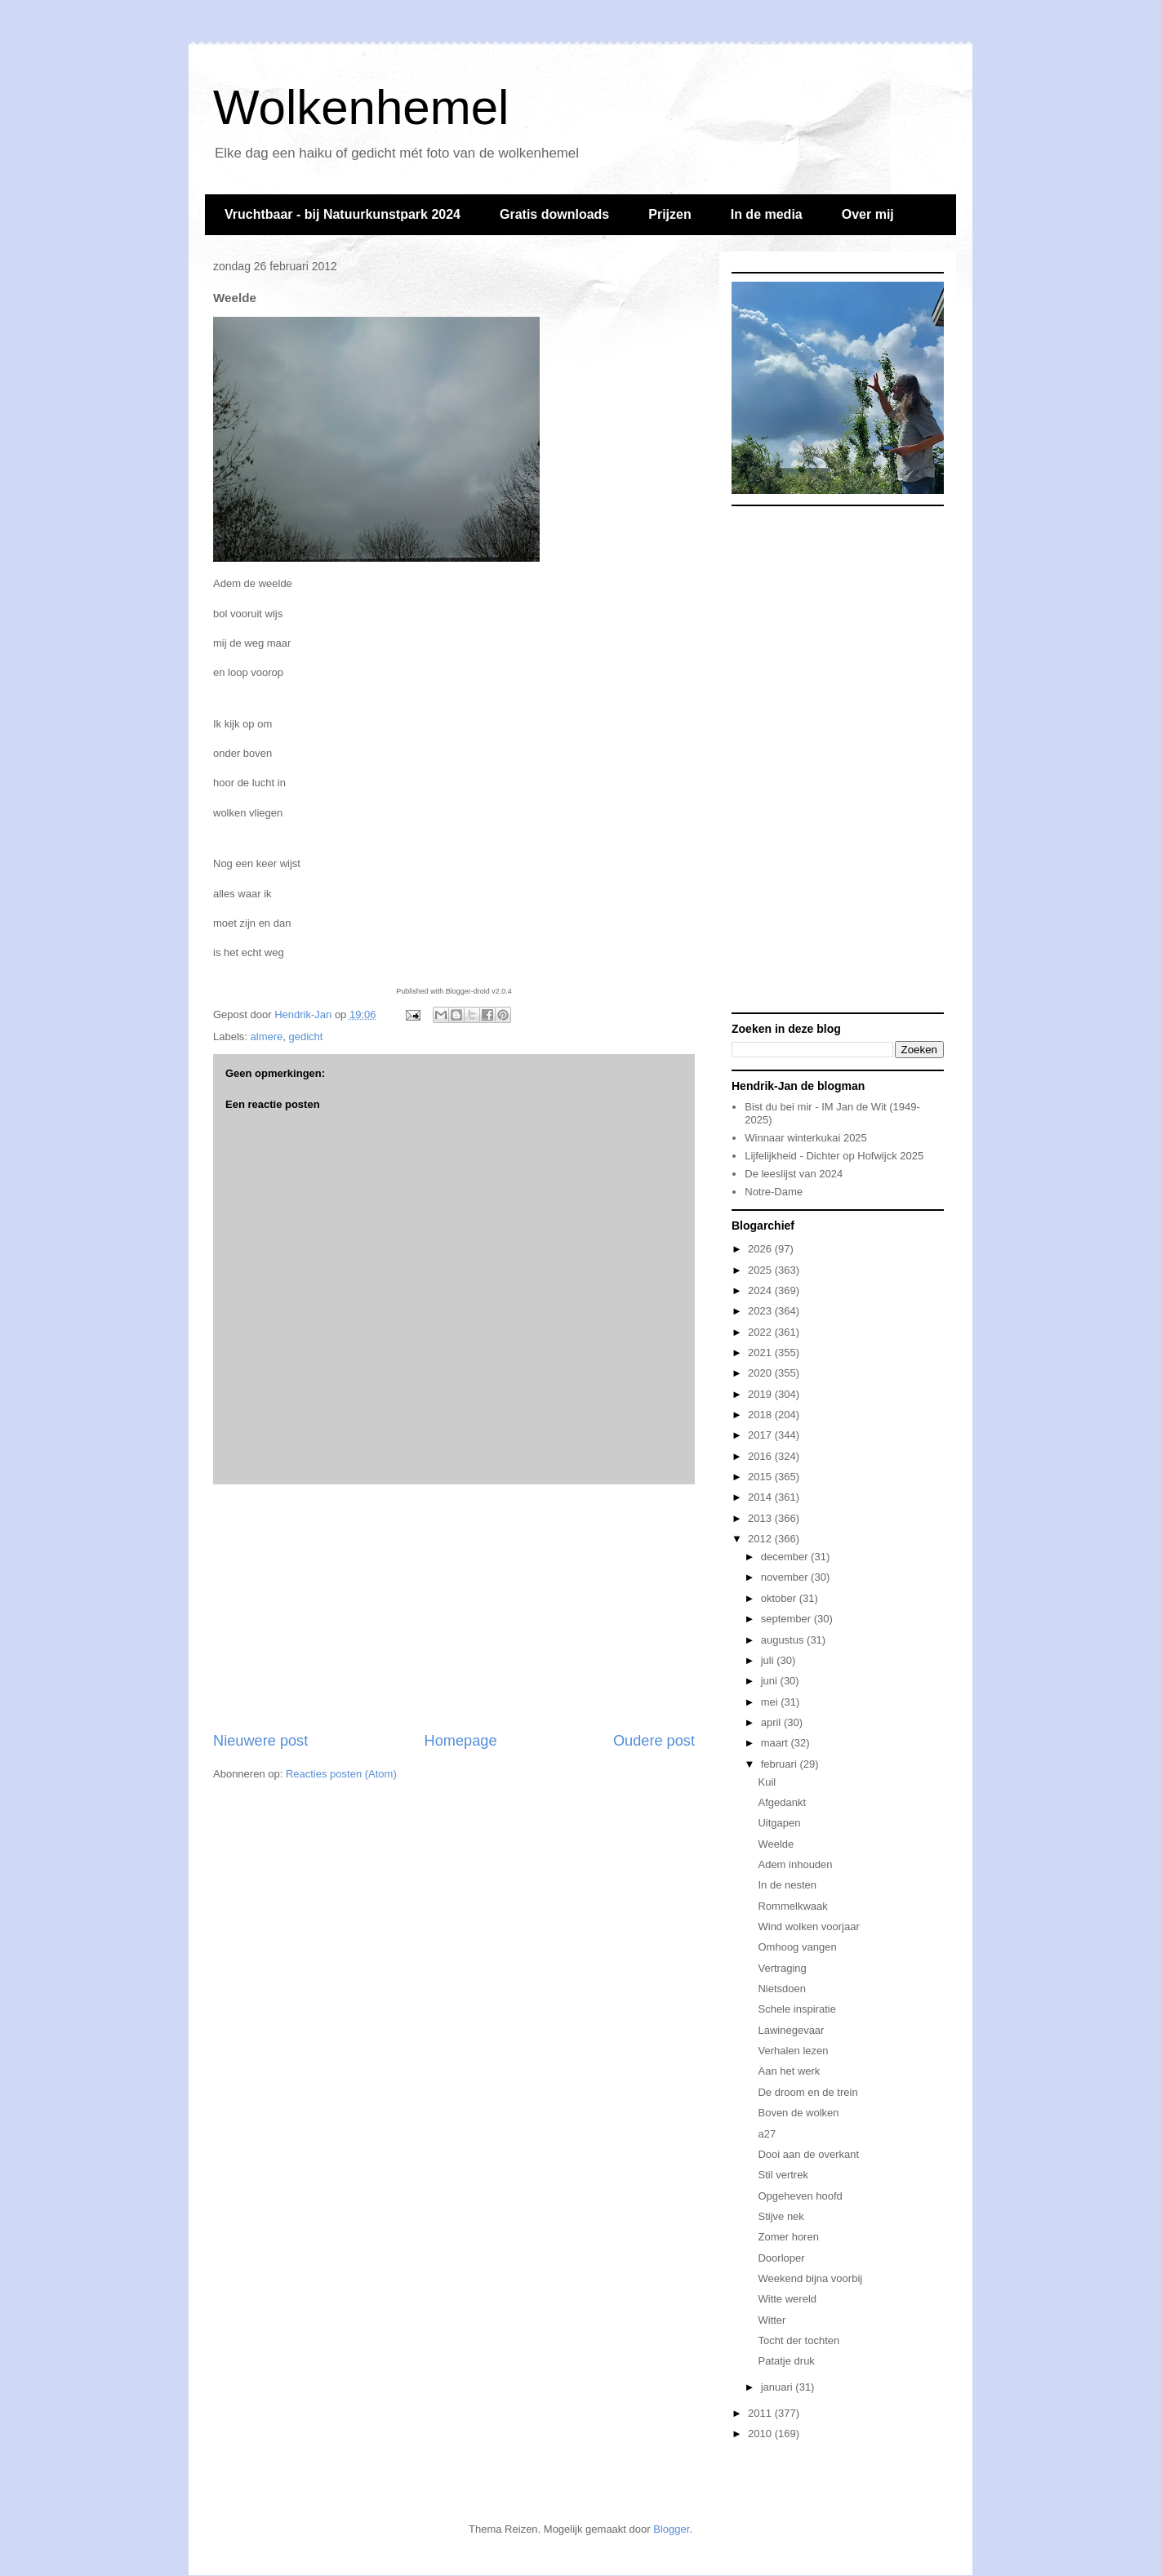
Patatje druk (786, 2361)
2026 (761, 1249)
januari (778, 2387)
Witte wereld (787, 2299)
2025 (761, 1270)
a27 (767, 2134)
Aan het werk (789, 2071)
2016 (761, 1456)
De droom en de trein (807, 2092)
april (772, 1722)
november (786, 1577)
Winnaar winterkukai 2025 (806, 1138)
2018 (761, 1414)
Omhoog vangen (797, 1947)
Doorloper (781, 2258)
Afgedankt (782, 1802)
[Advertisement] (453, 1608)
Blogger (671, 2529)
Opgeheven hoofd (800, 2196)
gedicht (306, 1036)
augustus (784, 1640)
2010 (761, 2433)
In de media (767, 214)
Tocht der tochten (798, 2340)
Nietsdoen (782, 1988)
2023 (761, 1311)
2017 (761, 1435)
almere (267, 1036)
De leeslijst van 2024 (794, 1174)
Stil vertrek (782, 2175)
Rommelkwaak (792, 1906)
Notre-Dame (774, 1192)
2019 (761, 1394)
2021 (761, 1352)
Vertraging (782, 1968)
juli (769, 1660)
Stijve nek (780, 2216)
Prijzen (669, 214)
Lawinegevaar (791, 2030)
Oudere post (654, 1741)
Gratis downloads (554, 214)
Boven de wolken (798, 2113)
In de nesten (787, 1885)
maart (776, 1743)
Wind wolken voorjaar (808, 1926)
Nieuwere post (260, 1741)
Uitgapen (779, 1823)
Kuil (767, 1782)
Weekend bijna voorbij (810, 2278)
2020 (761, 1373)
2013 (761, 1518)
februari (780, 1764)
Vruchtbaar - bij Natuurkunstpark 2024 (342, 214)
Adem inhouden (795, 1864)
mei (771, 1702)
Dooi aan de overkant (808, 2154)
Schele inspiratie (796, 2009)
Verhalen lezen (793, 2050)
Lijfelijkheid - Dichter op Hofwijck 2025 (834, 1156)
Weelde (776, 1844)
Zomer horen (788, 2237)
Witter (771, 2320)
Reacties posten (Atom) (341, 1774)
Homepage (461, 1741)
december (786, 1556)
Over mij (868, 214)
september (787, 1619)
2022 (761, 1332)
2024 (761, 1290)
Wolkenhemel (361, 107)
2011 (761, 2413)
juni (771, 1681)
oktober (780, 1598)
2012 (761, 1539)
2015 (761, 1476)
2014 (761, 1497)
